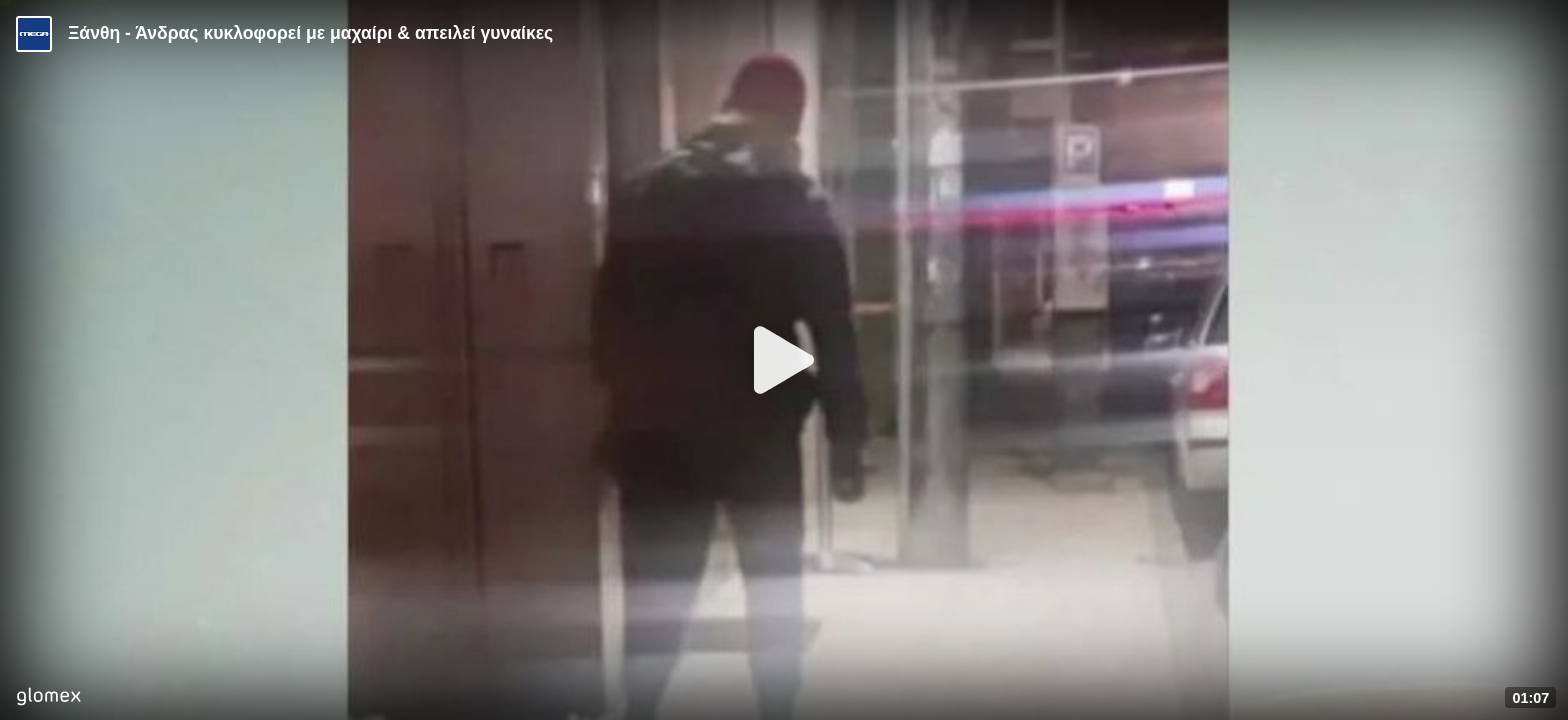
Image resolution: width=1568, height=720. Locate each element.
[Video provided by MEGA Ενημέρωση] (34, 34)
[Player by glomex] (48, 698)
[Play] (784, 360)
